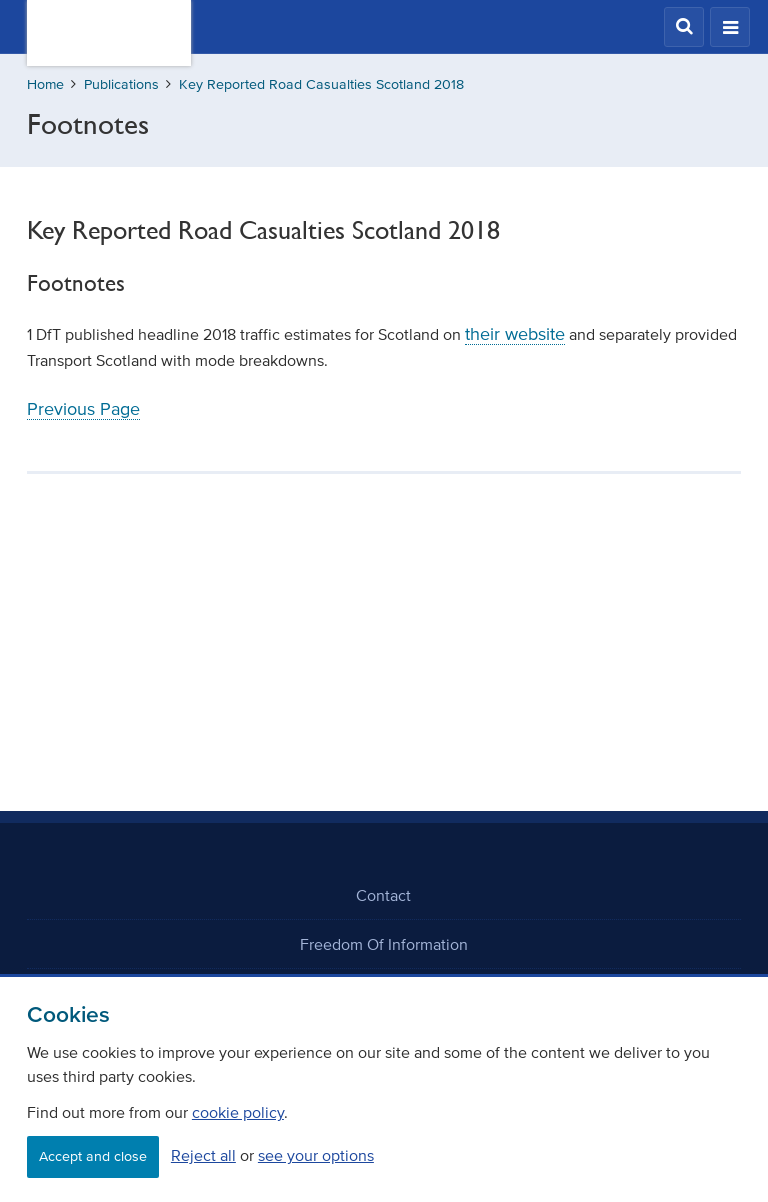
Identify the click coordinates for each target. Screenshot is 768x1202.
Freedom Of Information (384, 944)
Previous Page (83, 409)
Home (45, 84)
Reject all (203, 1155)
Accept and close (93, 1156)
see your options (316, 1155)
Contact (383, 895)
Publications (121, 84)
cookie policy (238, 1112)
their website (515, 334)
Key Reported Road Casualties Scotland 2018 (321, 84)
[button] (684, 27)
